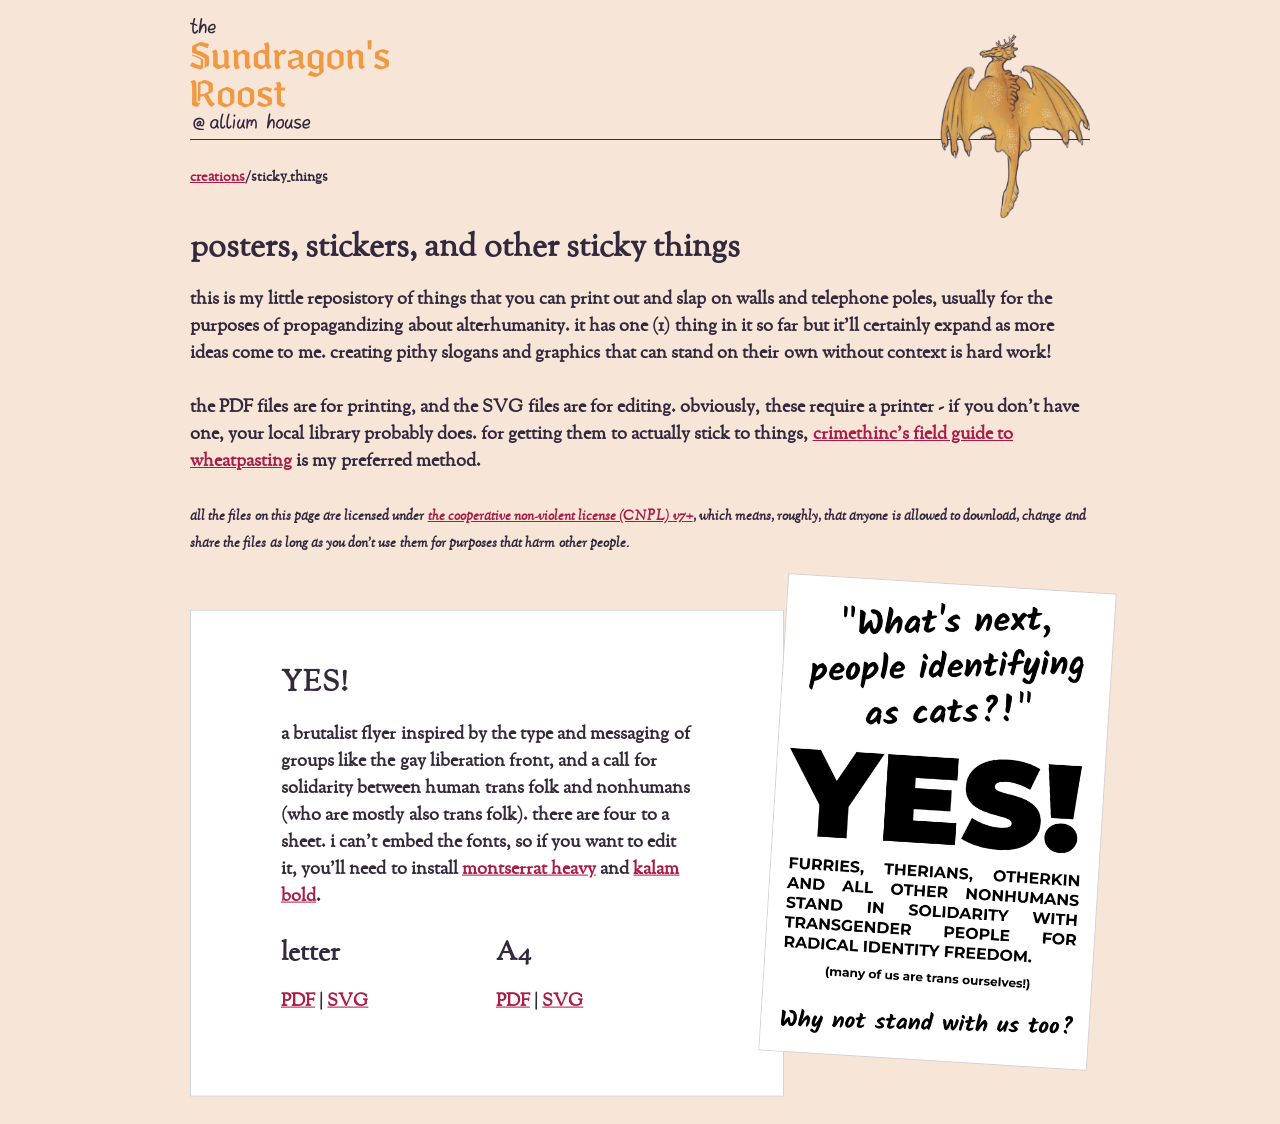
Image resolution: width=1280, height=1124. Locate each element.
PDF (298, 1001)
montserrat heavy (529, 869)
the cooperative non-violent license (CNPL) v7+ (560, 516)
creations (217, 177)
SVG (347, 1001)
